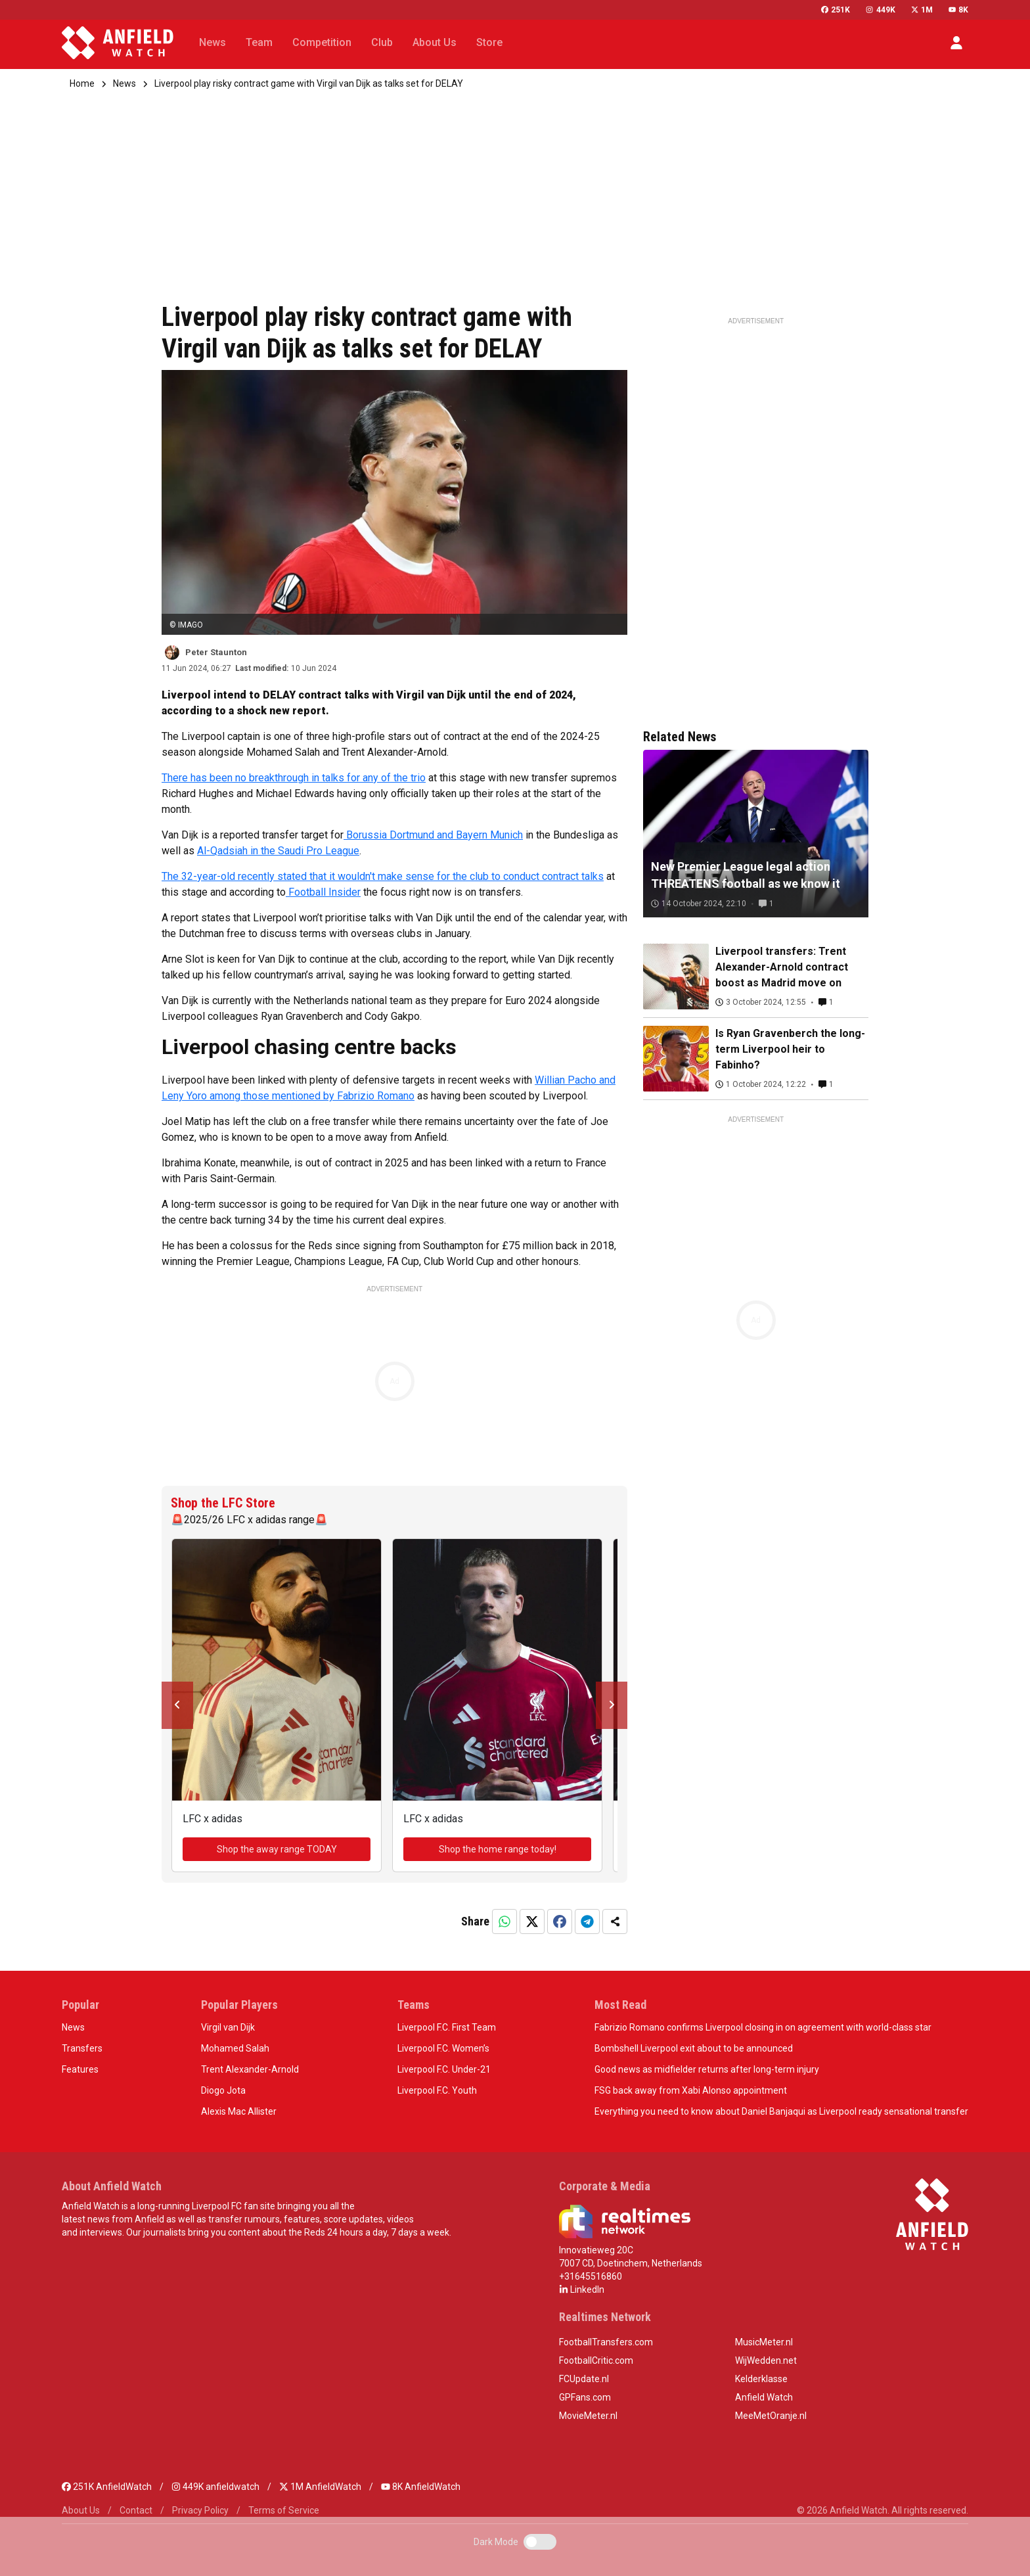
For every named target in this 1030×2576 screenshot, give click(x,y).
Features (80, 2069)
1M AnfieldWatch (320, 2486)
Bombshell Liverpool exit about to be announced (693, 2048)
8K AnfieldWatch (420, 2486)
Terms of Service (283, 2510)
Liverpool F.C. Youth (437, 2090)
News (124, 83)
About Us (81, 2510)
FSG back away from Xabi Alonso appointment (690, 2090)
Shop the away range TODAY (277, 1849)
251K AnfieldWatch (107, 2486)
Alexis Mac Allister (239, 2111)
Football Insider (323, 892)
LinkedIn (581, 2289)
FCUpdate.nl (584, 2379)
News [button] (212, 42)
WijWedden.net (766, 2360)
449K (880, 9)
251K (835, 9)
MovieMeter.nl (588, 2415)
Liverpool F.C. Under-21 (444, 2069)
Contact (136, 2510)
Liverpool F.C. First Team (446, 2027)
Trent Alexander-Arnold (250, 2069)
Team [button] (259, 42)
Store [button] (489, 42)
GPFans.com (585, 2397)
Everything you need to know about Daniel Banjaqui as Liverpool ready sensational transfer (781, 2111)
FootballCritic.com (596, 2360)
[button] (956, 43)
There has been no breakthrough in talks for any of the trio (294, 777)
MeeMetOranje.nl (771, 2415)
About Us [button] (435, 42)
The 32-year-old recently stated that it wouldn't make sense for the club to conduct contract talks (383, 876)
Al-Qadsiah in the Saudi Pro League (278, 850)
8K (958, 9)
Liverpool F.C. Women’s (443, 2048)
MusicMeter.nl (764, 2342)
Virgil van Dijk (228, 2027)
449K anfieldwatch (215, 2486)
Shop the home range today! (497, 1849)
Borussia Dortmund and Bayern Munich (433, 835)
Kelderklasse (761, 2379)
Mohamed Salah (235, 2048)
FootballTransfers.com (606, 2342)
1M (922, 9)
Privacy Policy (200, 2510)
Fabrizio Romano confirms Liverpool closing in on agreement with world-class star (762, 2027)
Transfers (82, 2048)
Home (82, 83)
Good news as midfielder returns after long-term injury (706, 2069)
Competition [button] (321, 42)
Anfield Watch (764, 2397)
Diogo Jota (223, 2090)
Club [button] (382, 42)
